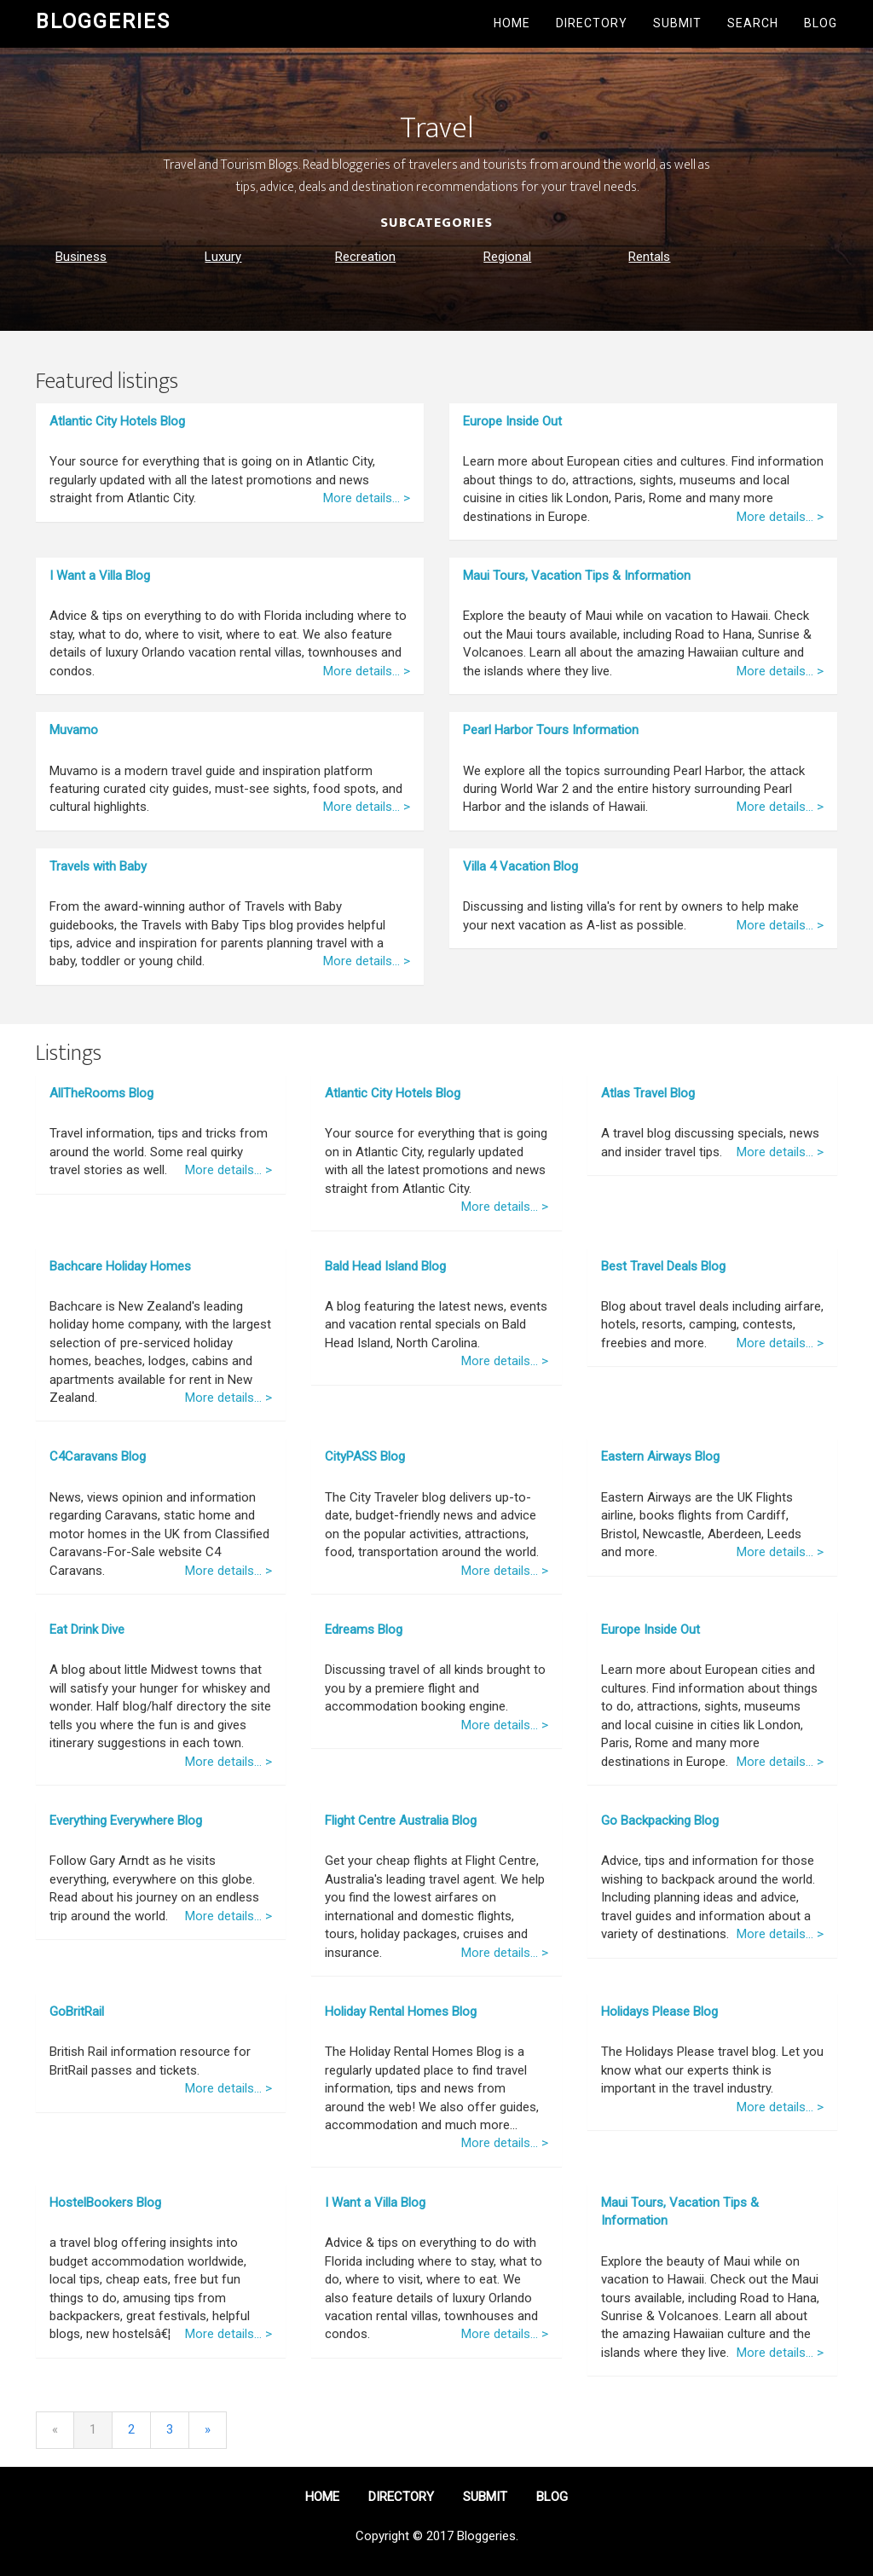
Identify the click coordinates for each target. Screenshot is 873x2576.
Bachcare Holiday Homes (120, 1266)
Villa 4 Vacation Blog (520, 866)
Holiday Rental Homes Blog (401, 2011)
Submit (677, 23)
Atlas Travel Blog (648, 1093)
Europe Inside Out (512, 421)
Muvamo (73, 730)
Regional (507, 256)
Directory (591, 23)
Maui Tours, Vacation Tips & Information (577, 575)
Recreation (365, 256)
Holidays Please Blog (659, 2011)
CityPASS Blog (365, 1456)
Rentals (649, 256)
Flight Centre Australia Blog (401, 1820)
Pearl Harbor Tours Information (551, 730)
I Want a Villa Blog (99, 575)
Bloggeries (103, 21)
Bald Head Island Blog (385, 1266)
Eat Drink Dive (86, 1629)
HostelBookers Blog (105, 2202)
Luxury (223, 256)
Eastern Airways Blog (660, 1456)
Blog (820, 23)
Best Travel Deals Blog (663, 1266)
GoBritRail (76, 2011)
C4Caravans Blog (97, 1456)
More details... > (366, 498)
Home (512, 23)
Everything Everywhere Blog (125, 1820)
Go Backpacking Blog (660, 1820)
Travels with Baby (98, 866)
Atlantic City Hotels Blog (117, 421)
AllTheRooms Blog (101, 1093)
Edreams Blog (363, 1629)
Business (81, 256)
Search (752, 23)
